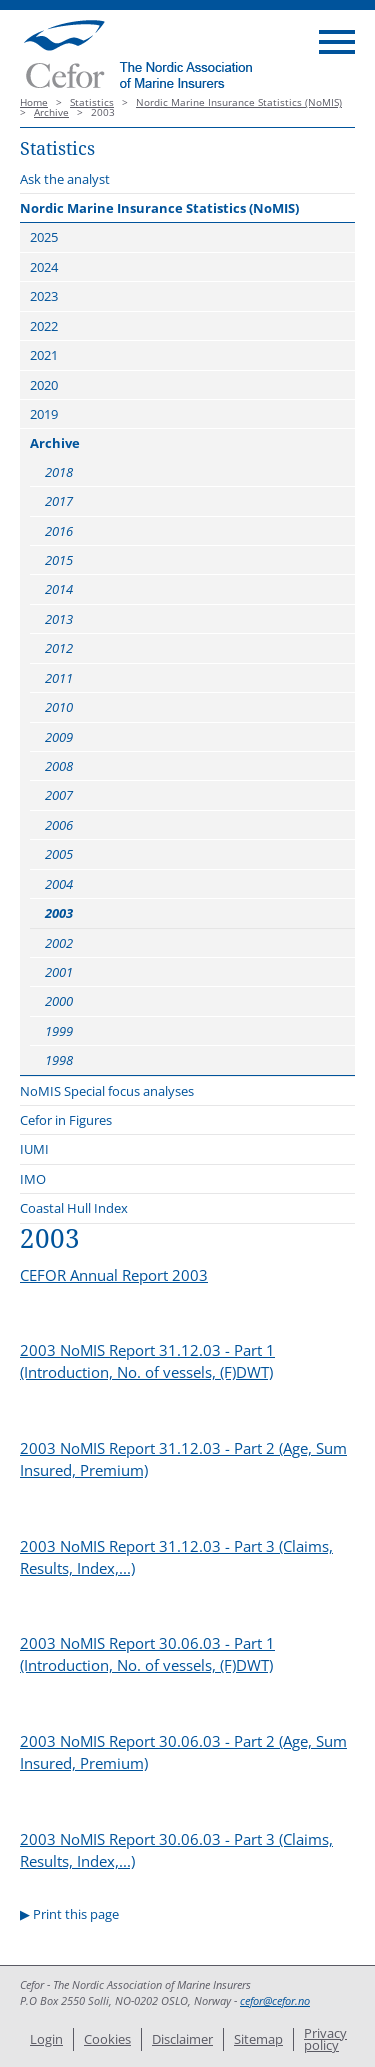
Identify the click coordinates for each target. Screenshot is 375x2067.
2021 (44, 355)
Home (34, 102)
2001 (59, 972)
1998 (59, 1060)
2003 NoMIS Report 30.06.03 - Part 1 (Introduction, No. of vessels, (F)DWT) (147, 1654)
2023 (44, 296)
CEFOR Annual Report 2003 (114, 1275)
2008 (59, 766)
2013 (59, 619)
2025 (44, 237)
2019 (44, 414)
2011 (59, 678)
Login (46, 2039)
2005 (59, 854)
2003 (59, 913)
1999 (59, 1031)
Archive (51, 112)
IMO (33, 1179)
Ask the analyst (65, 179)
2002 (59, 943)
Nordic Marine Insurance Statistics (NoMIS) (239, 102)
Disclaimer (182, 2039)
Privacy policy (325, 2039)
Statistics (92, 102)
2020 (44, 385)
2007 (59, 795)
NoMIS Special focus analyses (107, 1091)
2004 (59, 884)
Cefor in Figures (66, 1120)
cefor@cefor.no (275, 2001)
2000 (59, 1001)
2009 (59, 737)
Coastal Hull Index (74, 1208)
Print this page (76, 1914)
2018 (59, 472)
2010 (59, 707)
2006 (59, 825)
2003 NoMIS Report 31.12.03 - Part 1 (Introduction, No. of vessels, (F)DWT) (147, 1361)
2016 (59, 531)
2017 (59, 501)
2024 (44, 267)
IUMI (34, 1149)
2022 (44, 326)
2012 (59, 648)
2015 (59, 560)
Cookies (107, 2039)
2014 (59, 589)
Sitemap (258, 2039)
